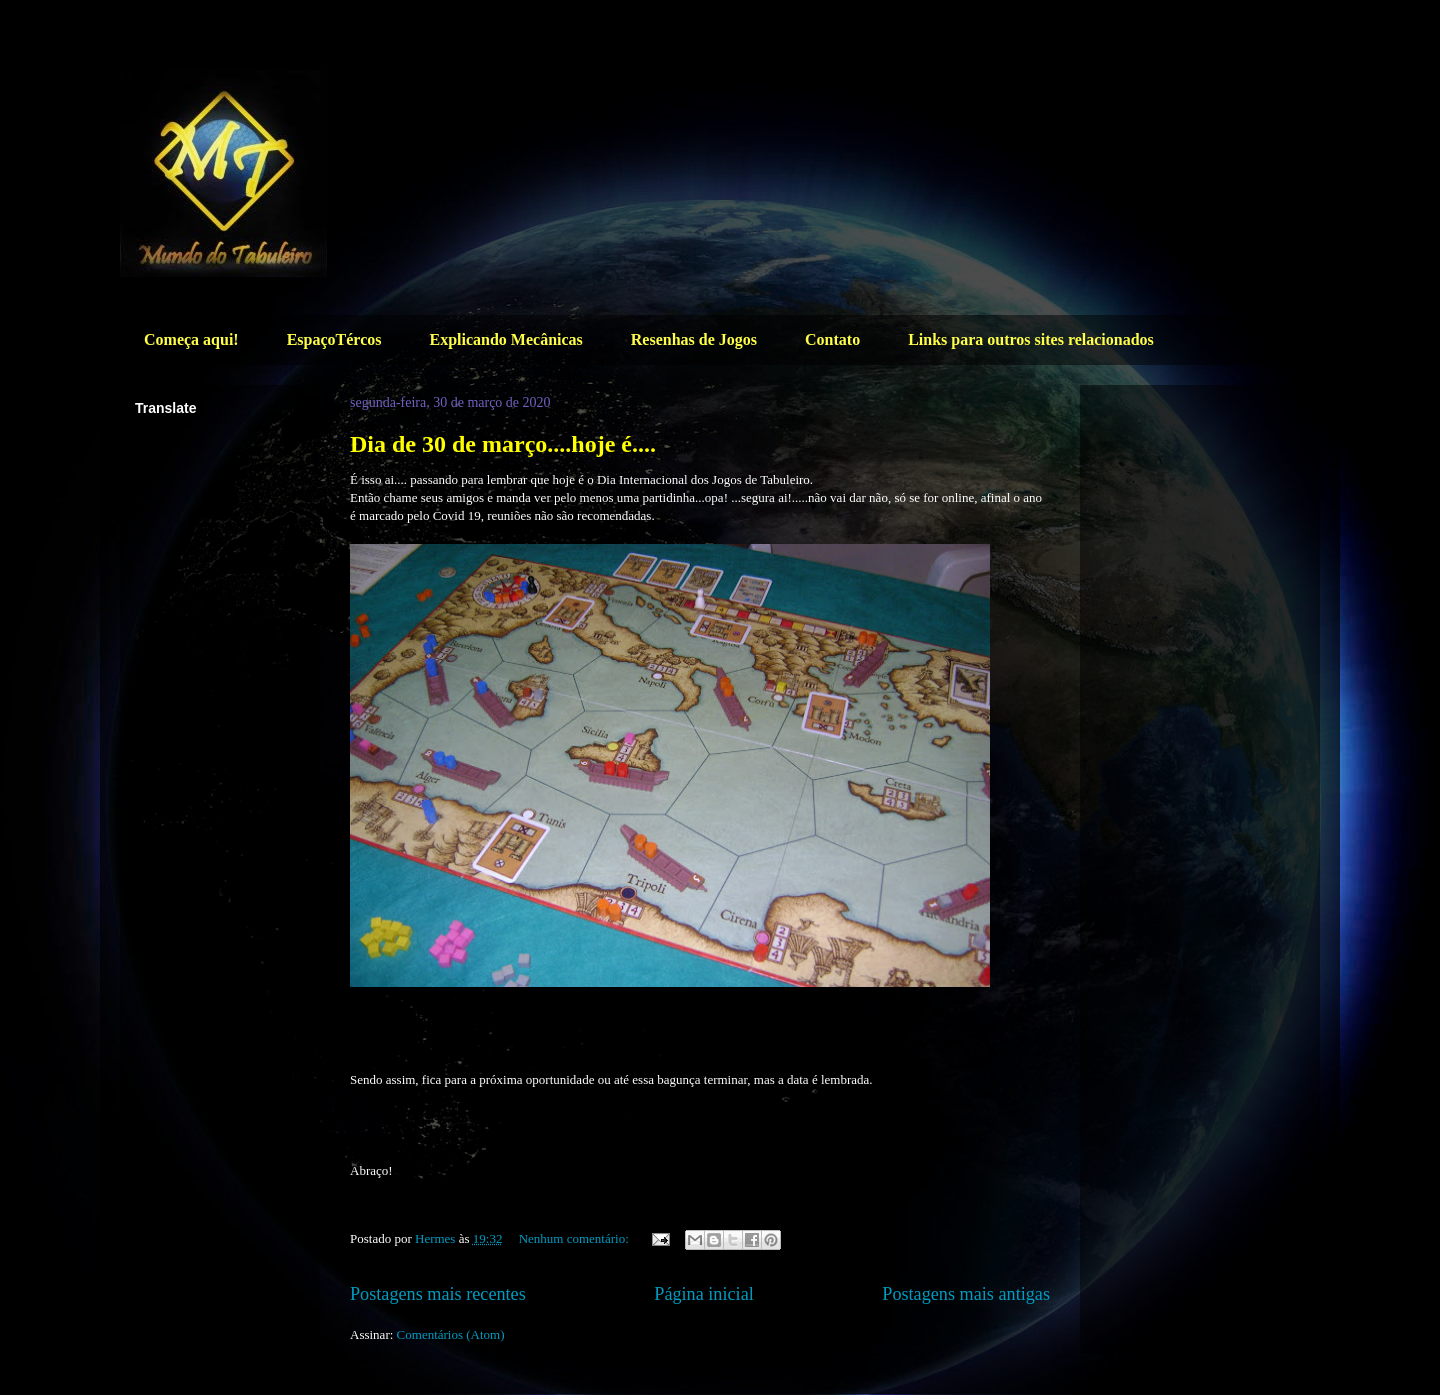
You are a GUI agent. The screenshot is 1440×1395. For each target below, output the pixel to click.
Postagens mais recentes (438, 1294)
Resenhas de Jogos (694, 339)
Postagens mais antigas (966, 1294)
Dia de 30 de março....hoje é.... (503, 444)
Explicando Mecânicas (505, 339)
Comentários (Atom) (451, 1334)
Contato (832, 339)
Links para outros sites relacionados (1031, 339)
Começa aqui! (191, 339)
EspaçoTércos (334, 339)
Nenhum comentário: (575, 1238)
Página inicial (704, 1294)
